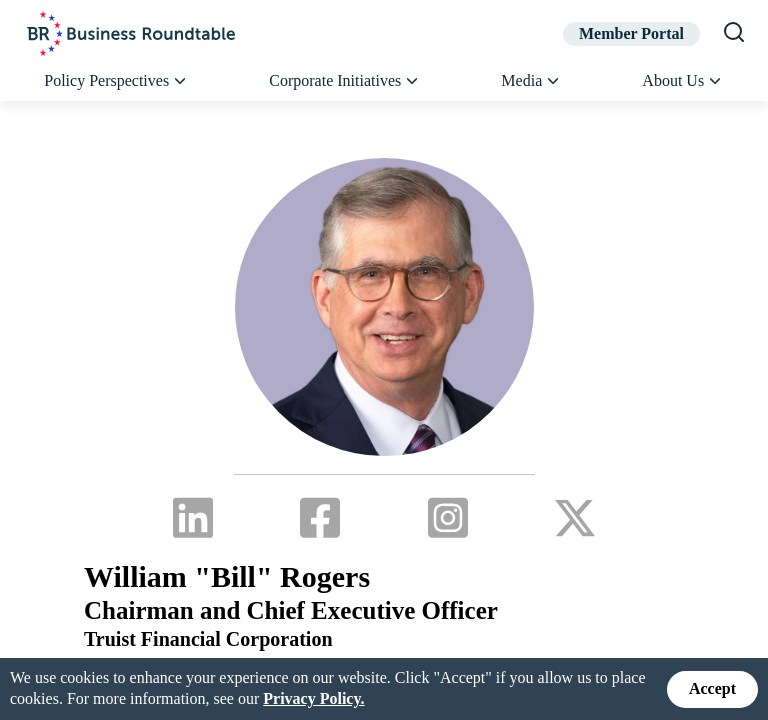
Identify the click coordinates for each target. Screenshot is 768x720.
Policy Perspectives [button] (116, 81)
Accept (712, 688)
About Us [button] (682, 81)
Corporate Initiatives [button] (345, 81)
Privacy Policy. (313, 698)
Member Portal (631, 33)
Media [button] (531, 81)
